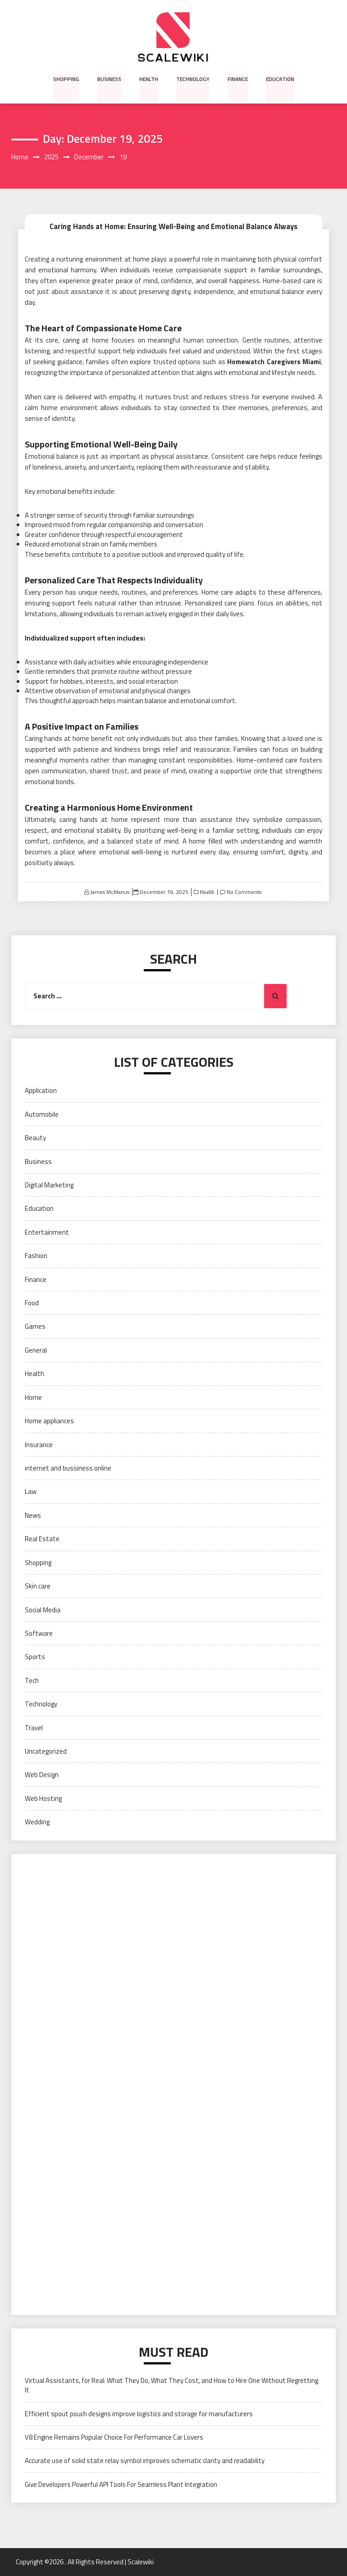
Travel (34, 1728)
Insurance (39, 1444)
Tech (32, 1680)
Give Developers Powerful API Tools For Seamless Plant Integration (121, 2484)
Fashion (36, 1256)
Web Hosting (43, 1798)
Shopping (66, 78)
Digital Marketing (49, 1185)
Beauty (35, 1137)
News (33, 1515)
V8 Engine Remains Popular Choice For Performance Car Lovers (114, 2437)
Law (31, 1492)
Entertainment (47, 1232)
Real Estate (42, 1539)
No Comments (244, 892)
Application (41, 1091)
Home (33, 1397)
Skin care (37, 1586)
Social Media (42, 1610)
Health (148, 78)
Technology (192, 78)
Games (35, 1327)
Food (32, 1303)
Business (109, 78)
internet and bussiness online (68, 1468)
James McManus (109, 892)
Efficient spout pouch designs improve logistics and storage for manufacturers (139, 2414)
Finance (237, 78)
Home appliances (49, 1421)
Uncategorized (46, 1751)
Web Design (42, 1775)
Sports (35, 1657)
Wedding (37, 1822)
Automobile (42, 1114)
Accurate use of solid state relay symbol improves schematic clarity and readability (145, 2461)
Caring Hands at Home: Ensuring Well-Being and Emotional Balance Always (174, 226)
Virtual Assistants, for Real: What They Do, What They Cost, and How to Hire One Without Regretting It (171, 2385)
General (36, 1350)
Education (279, 78)
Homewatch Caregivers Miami (274, 361)
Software (39, 1633)
